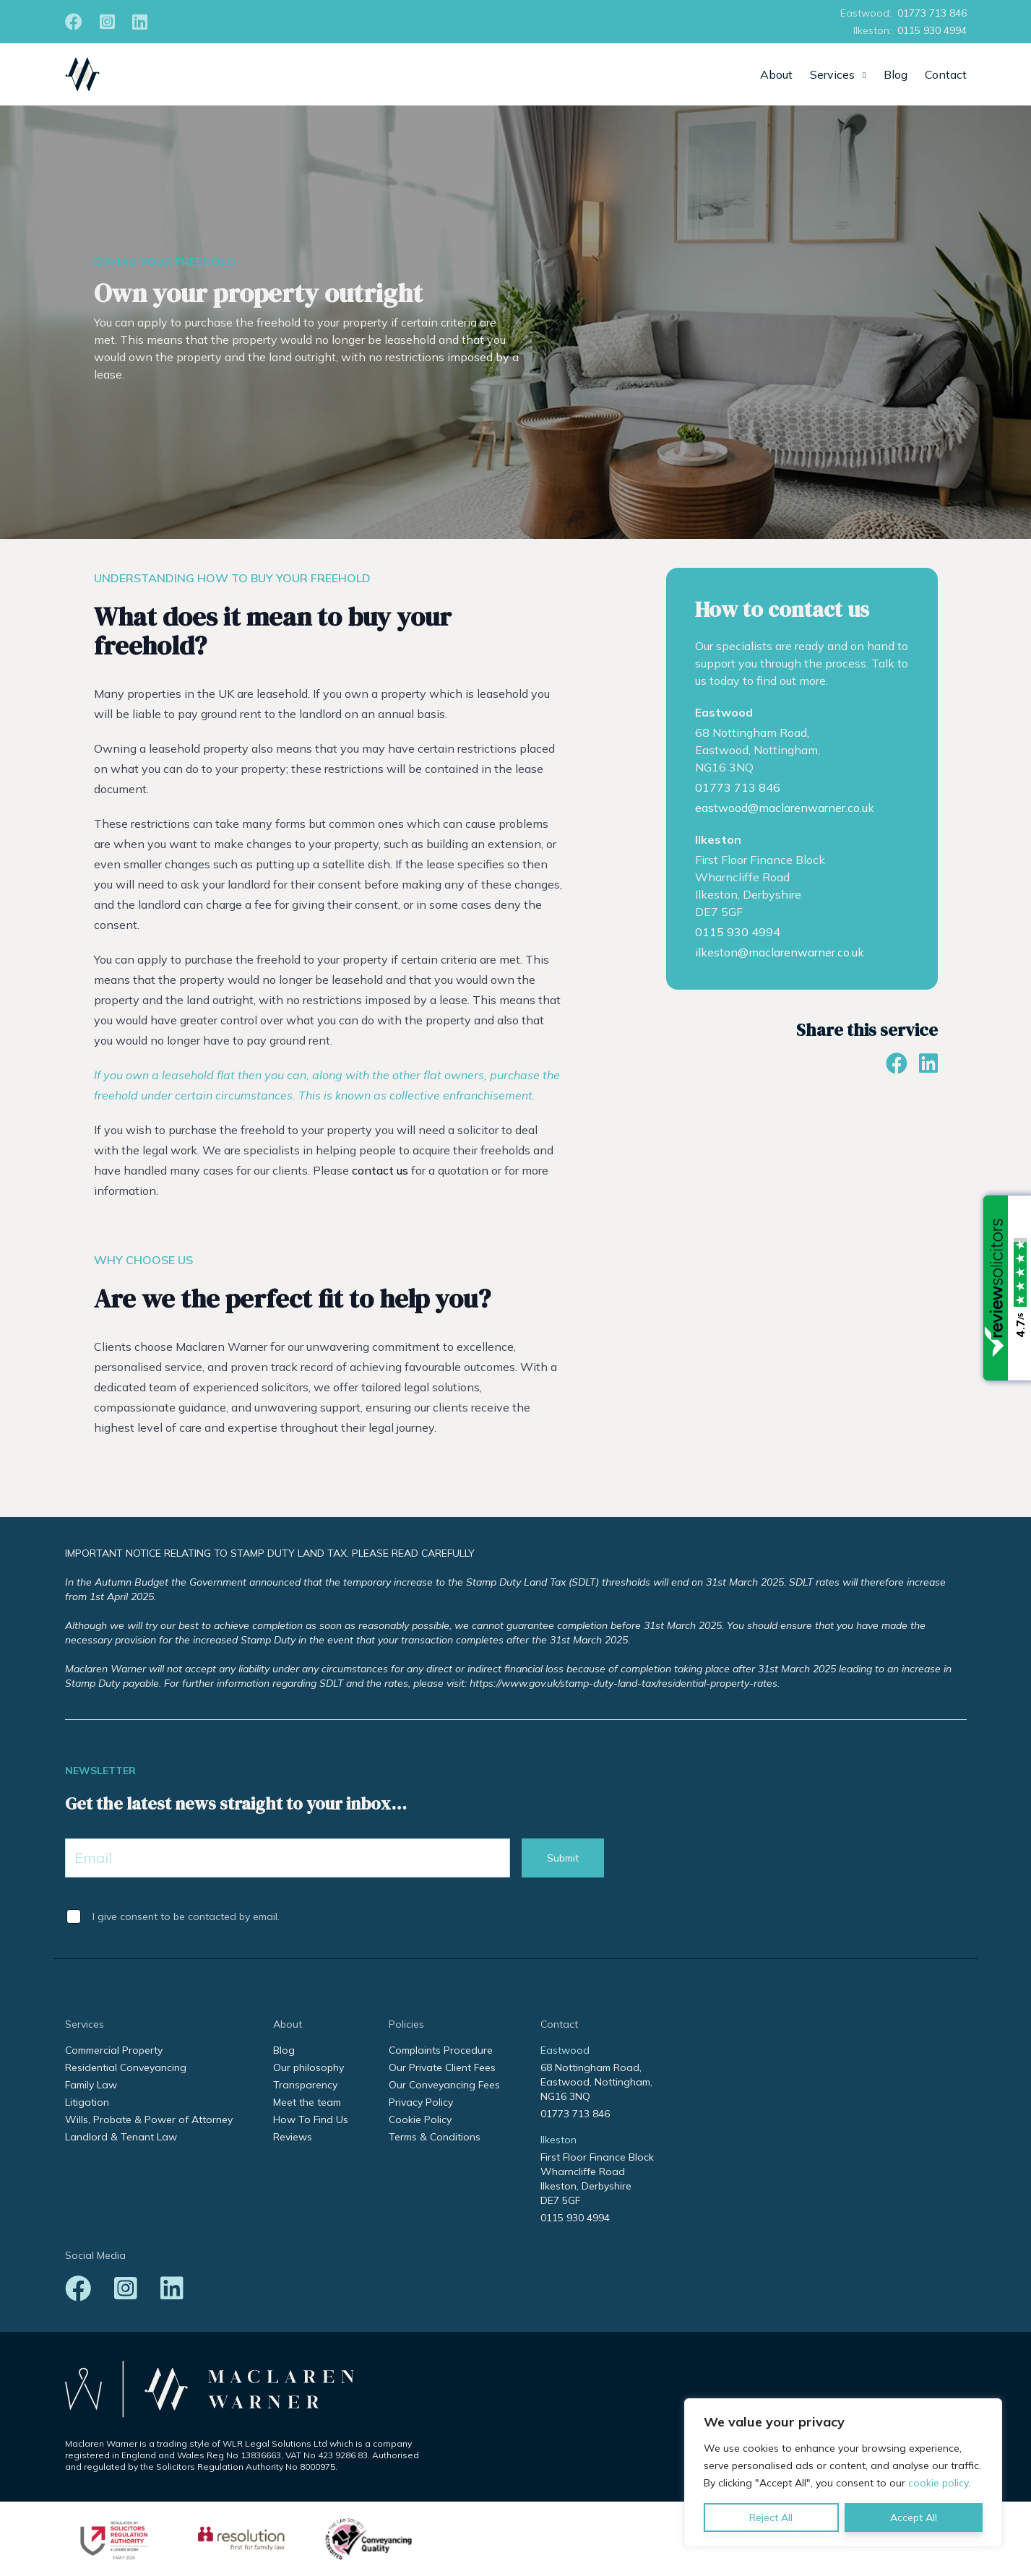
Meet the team (307, 2102)
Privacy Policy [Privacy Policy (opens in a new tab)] (421, 2102)
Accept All (913, 2517)
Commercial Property (114, 2050)
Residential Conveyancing (125, 2067)
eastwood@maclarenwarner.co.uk (784, 807)
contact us (380, 1170)
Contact (946, 74)
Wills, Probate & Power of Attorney (149, 2119)
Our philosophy (308, 2067)
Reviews (292, 2136)
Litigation (87, 2102)
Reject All (771, 2517)
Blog (895, 74)
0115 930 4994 (932, 30)
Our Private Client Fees (442, 2067)
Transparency (305, 2084)
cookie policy (938, 2482)
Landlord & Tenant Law (121, 2136)
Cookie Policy (420, 2119)
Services (832, 74)
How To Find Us (310, 2119)
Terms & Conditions (434, 2136)
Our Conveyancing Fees (444, 2084)
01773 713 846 (932, 13)
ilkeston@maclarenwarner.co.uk (779, 952)
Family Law (91, 2084)
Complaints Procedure (441, 2050)
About (776, 74)
